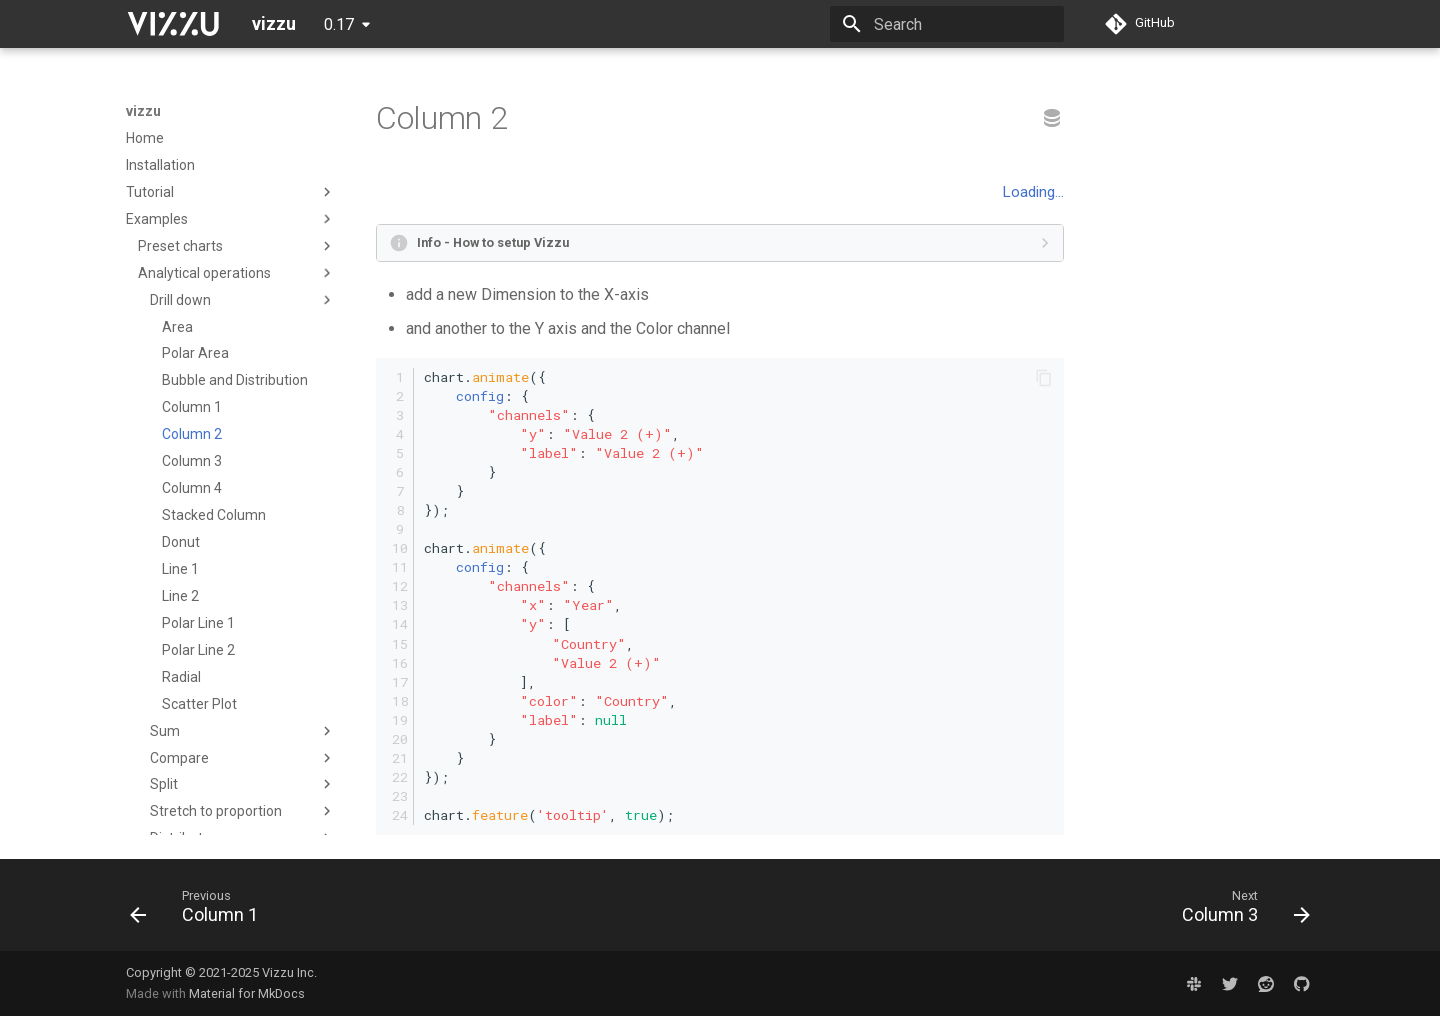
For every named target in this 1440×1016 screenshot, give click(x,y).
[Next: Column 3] (1239, 911)
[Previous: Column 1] (200, 911)
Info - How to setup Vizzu (493, 242)
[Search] (947, 24)
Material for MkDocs (247, 993)
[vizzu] (173, 24)
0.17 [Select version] (339, 24)
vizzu (143, 111)
